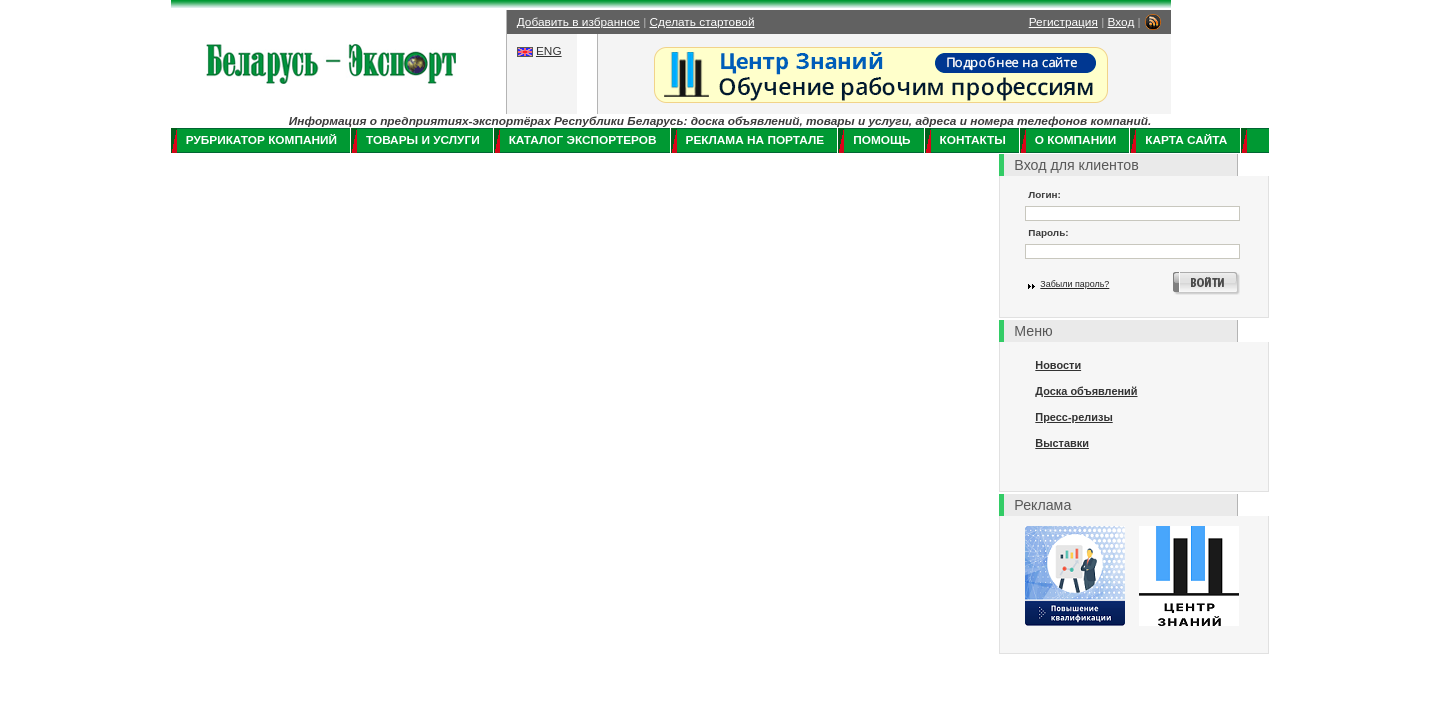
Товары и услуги (423, 140)
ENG (549, 51)
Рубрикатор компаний (261, 140)
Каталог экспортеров (583, 140)
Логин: (1044, 194)
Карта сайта (1186, 140)
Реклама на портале (755, 140)
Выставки (1062, 443)
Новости (1058, 365)
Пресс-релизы (1073, 417)
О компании (1075, 140)
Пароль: (1048, 232)
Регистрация (1063, 22)
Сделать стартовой (702, 22)
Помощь (881, 140)
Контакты (973, 140)
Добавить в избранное (578, 22)
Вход (1121, 22)
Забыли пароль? (1074, 284)
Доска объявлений (1086, 391)
